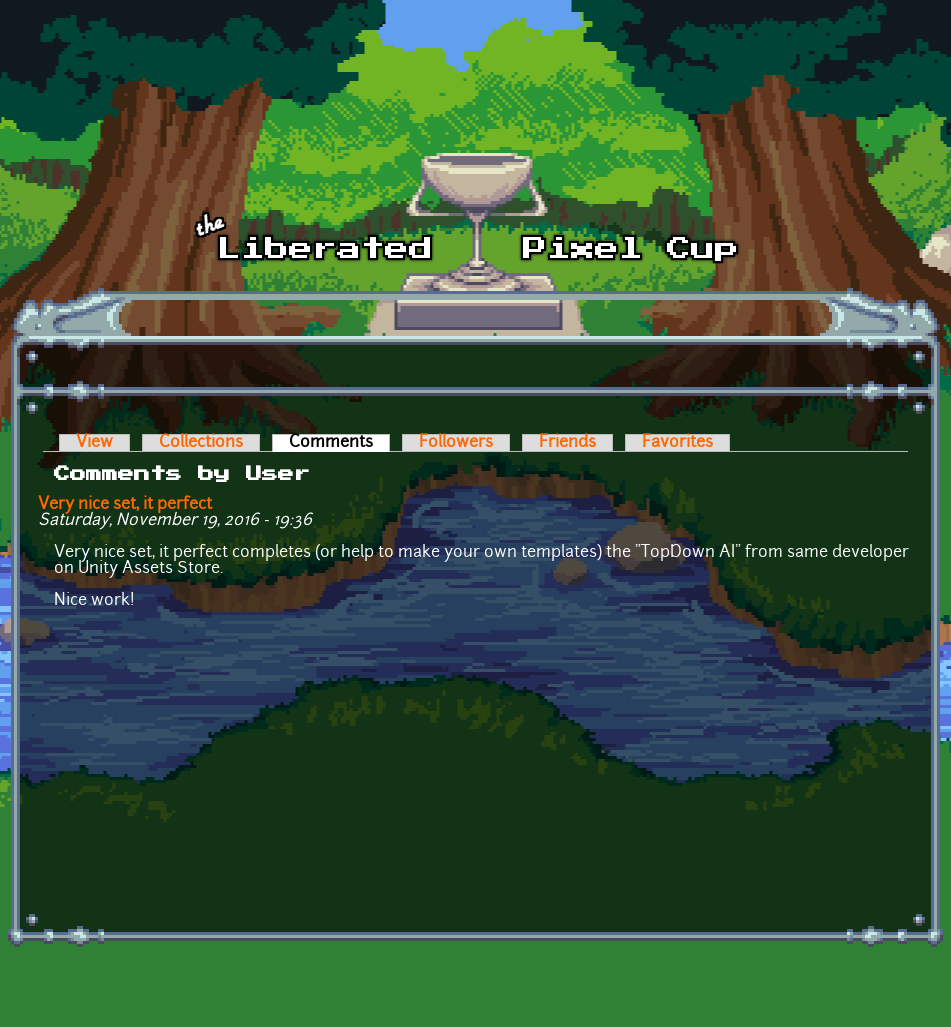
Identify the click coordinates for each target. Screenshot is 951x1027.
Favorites (677, 443)
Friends (567, 443)
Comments (339, 443)
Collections (201, 443)
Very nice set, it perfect (125, 505)
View (94, 443)
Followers (456, 443)
